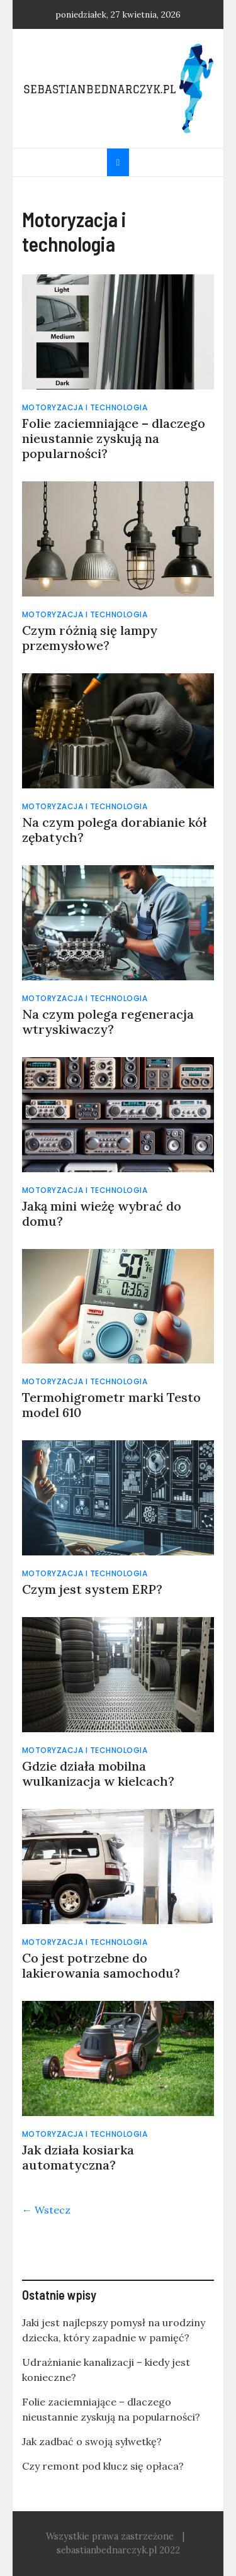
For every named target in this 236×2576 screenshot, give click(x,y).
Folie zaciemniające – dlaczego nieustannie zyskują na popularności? (113, 438)
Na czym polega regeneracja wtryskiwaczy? (108, 1021)
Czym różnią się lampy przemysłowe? (89, 637)
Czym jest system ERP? (92, 1589)
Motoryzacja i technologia (85, 407)
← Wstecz (46, 2210)
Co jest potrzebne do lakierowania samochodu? (104, 1965)
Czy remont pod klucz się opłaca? (103, 2466)
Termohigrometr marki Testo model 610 (111, 1404)
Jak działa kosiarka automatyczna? (78, 2157)
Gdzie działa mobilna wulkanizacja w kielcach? (98, 1773)
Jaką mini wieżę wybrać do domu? (101, 1213)
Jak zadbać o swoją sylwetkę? (92, 2441)
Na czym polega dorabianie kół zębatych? (114, 829)
